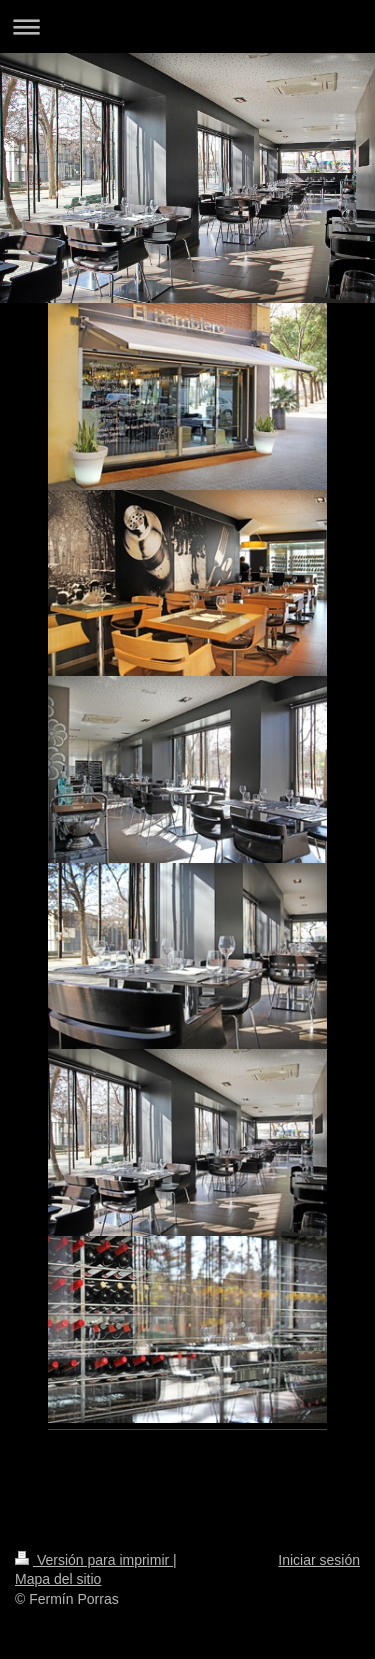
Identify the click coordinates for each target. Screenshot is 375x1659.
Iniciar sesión (319, 1560)
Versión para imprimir (94, 1560)
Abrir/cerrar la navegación (187, 26)
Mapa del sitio (58, 1579)
